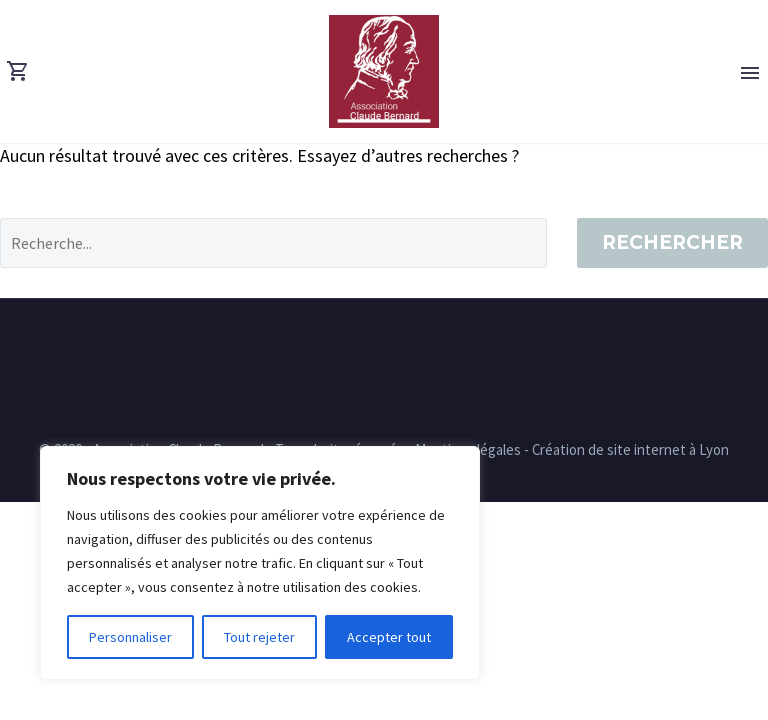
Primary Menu (750, 73)
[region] (260, 563)
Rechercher (672, 242)
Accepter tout (389, 637)
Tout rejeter (259, 637)
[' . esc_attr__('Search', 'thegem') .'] (273, 243)
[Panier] (18, 71)
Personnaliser (130, 637)
